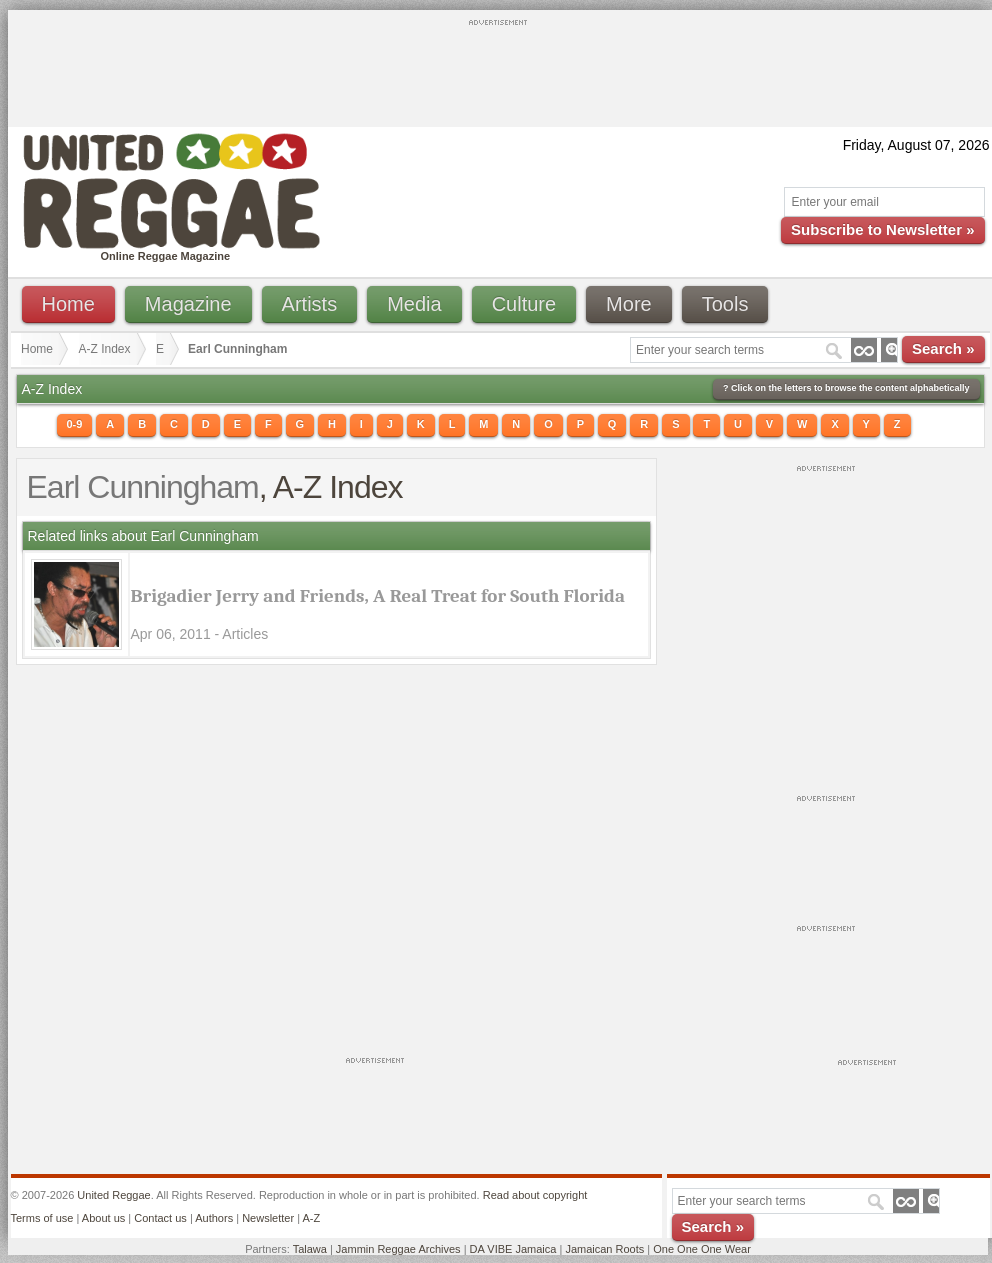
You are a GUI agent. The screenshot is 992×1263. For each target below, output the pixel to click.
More (629, 304)
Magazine (188, 304)
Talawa (310, 1249)
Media (414, 304)
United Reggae (113, 1195)
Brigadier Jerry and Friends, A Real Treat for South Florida (378, 596)
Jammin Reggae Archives (398, 1249)
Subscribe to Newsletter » (882, 229)
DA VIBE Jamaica (513, 1249)
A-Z (311, 1218)
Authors (214, 1218)
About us (103, 1218)
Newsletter (268, 1218)
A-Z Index (105, 349)
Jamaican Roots (604, 1249)
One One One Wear (702, 1249)
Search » (943, 348)
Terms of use (42, 1218)
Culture (524, 304)
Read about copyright (535, 1195)
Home (68, 304)
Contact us (160, 1218)
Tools (725, 304)
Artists (310, 304)
